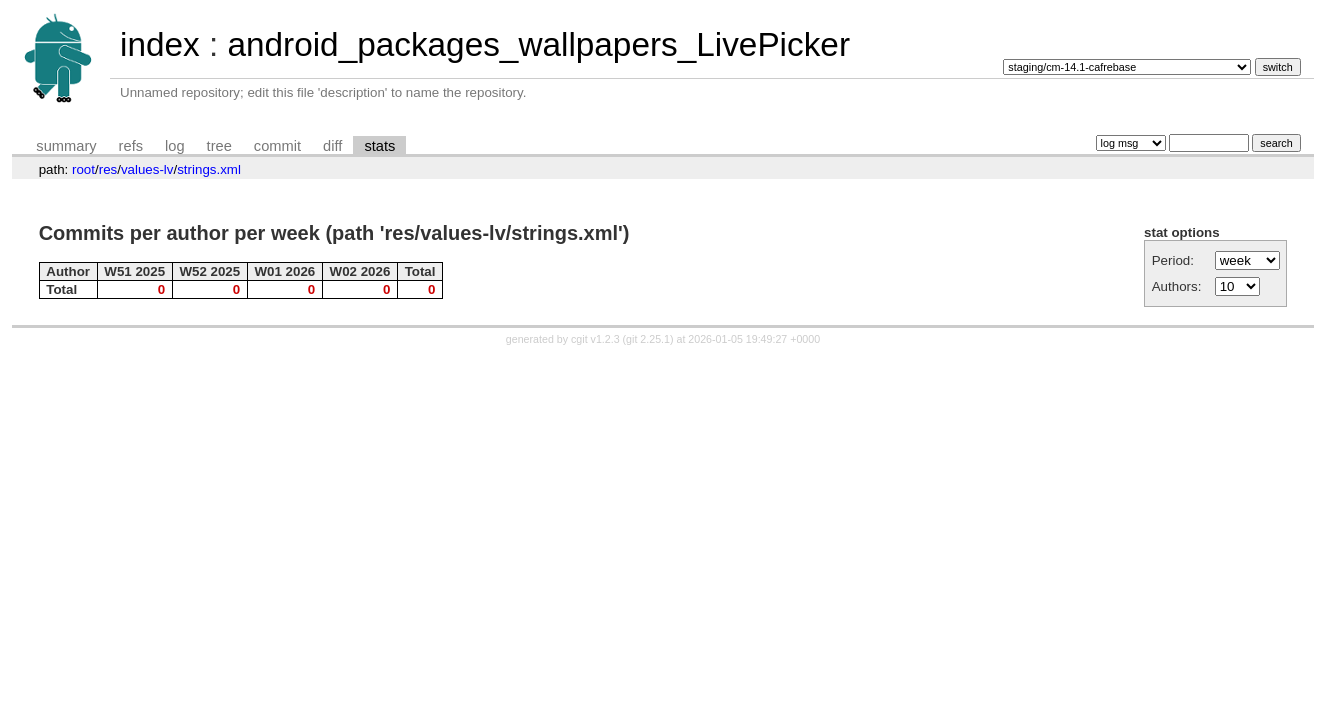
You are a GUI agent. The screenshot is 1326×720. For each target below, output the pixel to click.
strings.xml (209, 169)
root (83, 169)
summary (66, 146)
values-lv (147, 169)
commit (277, 146)
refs (131, 146)
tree (219, 146)
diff (332, 146)
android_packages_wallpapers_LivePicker (538, 44)
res (108, 169)
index (160, 44)
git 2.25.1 (648, 339)
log (175, 146)
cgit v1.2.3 (595, 339)
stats (379, 146)
